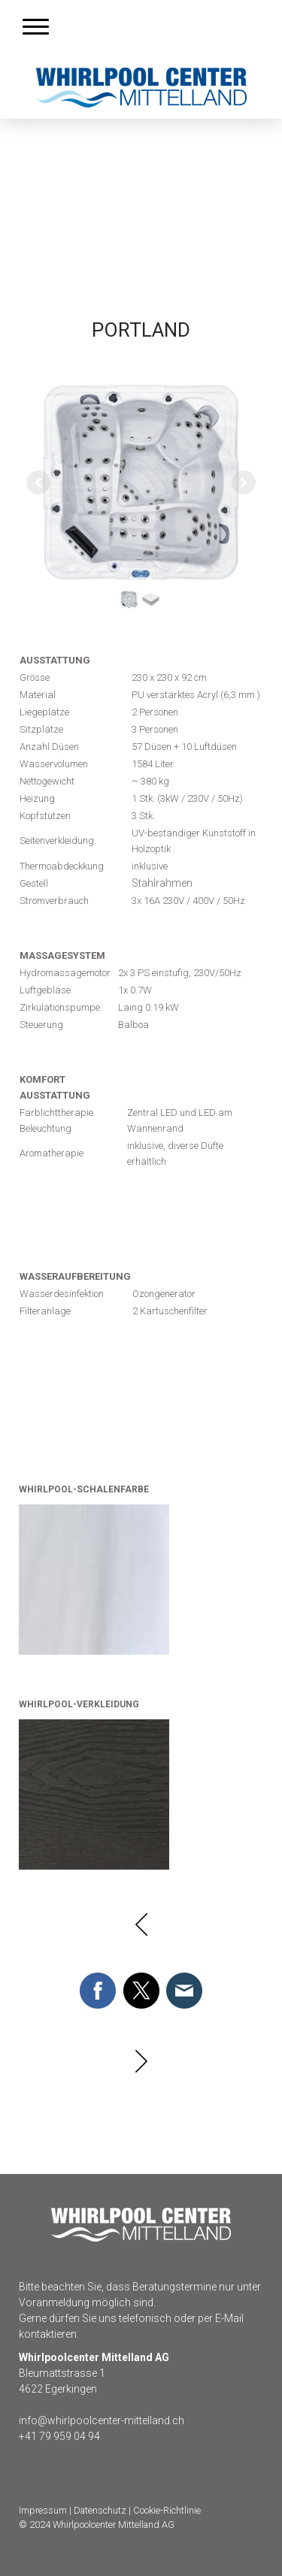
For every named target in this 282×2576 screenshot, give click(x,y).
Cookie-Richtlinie (167, 2510)
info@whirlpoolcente (68, 2420)
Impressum (43, 2510)
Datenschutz (100, 2510)
